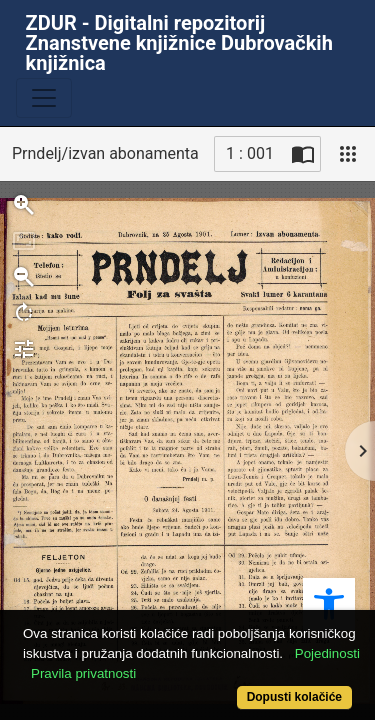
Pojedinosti (327, 653)
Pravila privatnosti (83, 673)
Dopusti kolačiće (294, 697)
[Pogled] (348, 154)
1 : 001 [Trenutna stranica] (250, 153)
